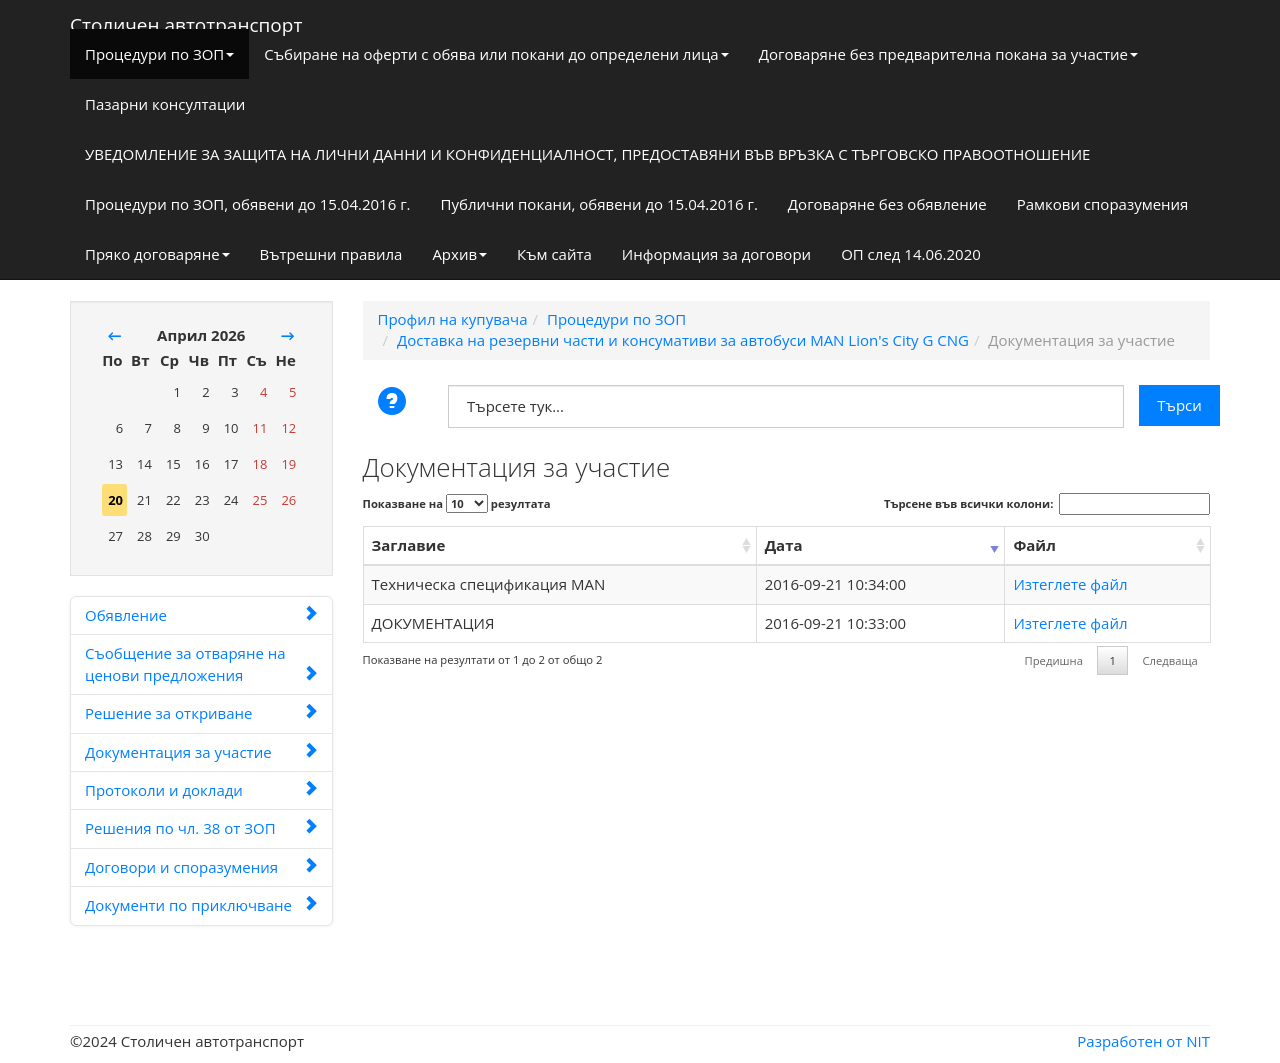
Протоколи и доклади (201, 790)
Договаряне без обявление (887, 204)
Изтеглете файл (1070, 584)
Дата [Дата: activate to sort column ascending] (784, 545)
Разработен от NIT (1143, 1041)
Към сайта (554, 254)
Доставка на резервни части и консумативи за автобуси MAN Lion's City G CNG (683, 340)
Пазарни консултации (165, 104)
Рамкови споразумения (1103, 204)
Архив (459, 254)
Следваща (1169, 660)
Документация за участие (201, 752)
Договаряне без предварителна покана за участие (948, 54)
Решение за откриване (201, 713)
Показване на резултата (457, 503)
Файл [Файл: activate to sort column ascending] (1034, 545)
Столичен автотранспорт (186, 21)
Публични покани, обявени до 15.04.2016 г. (599, 204)
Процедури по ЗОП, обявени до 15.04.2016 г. (248, 204)
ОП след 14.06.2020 (911, 254)
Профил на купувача (453, 319)
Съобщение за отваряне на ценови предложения (201, 663)
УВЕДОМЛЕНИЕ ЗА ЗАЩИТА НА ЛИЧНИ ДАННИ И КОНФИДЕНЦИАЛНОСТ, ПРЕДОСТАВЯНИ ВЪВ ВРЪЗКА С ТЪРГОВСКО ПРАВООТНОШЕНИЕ (587, 154)
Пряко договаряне (157, 254)
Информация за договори (716, 254)
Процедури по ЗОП (159, 54)
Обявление (201, 615)
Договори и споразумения (201, 867)
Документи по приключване (201, 905)
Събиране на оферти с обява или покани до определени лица (496, 54)
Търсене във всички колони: (1047, 504)
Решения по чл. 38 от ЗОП (201, 828)
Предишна (1054, 660)
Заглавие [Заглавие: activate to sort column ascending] (409, 545)
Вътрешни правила (331, 254)
